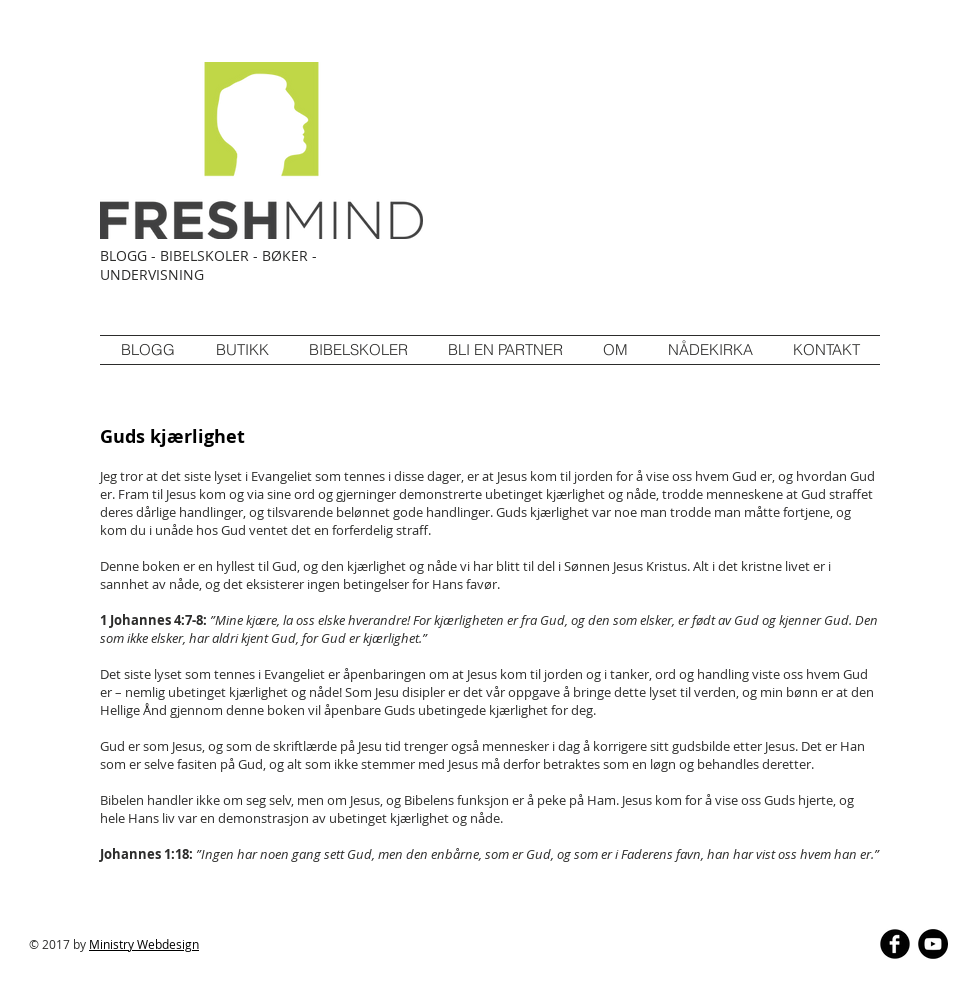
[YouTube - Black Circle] (933, 944)
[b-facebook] (895, 944)
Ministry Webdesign (144, 944)
